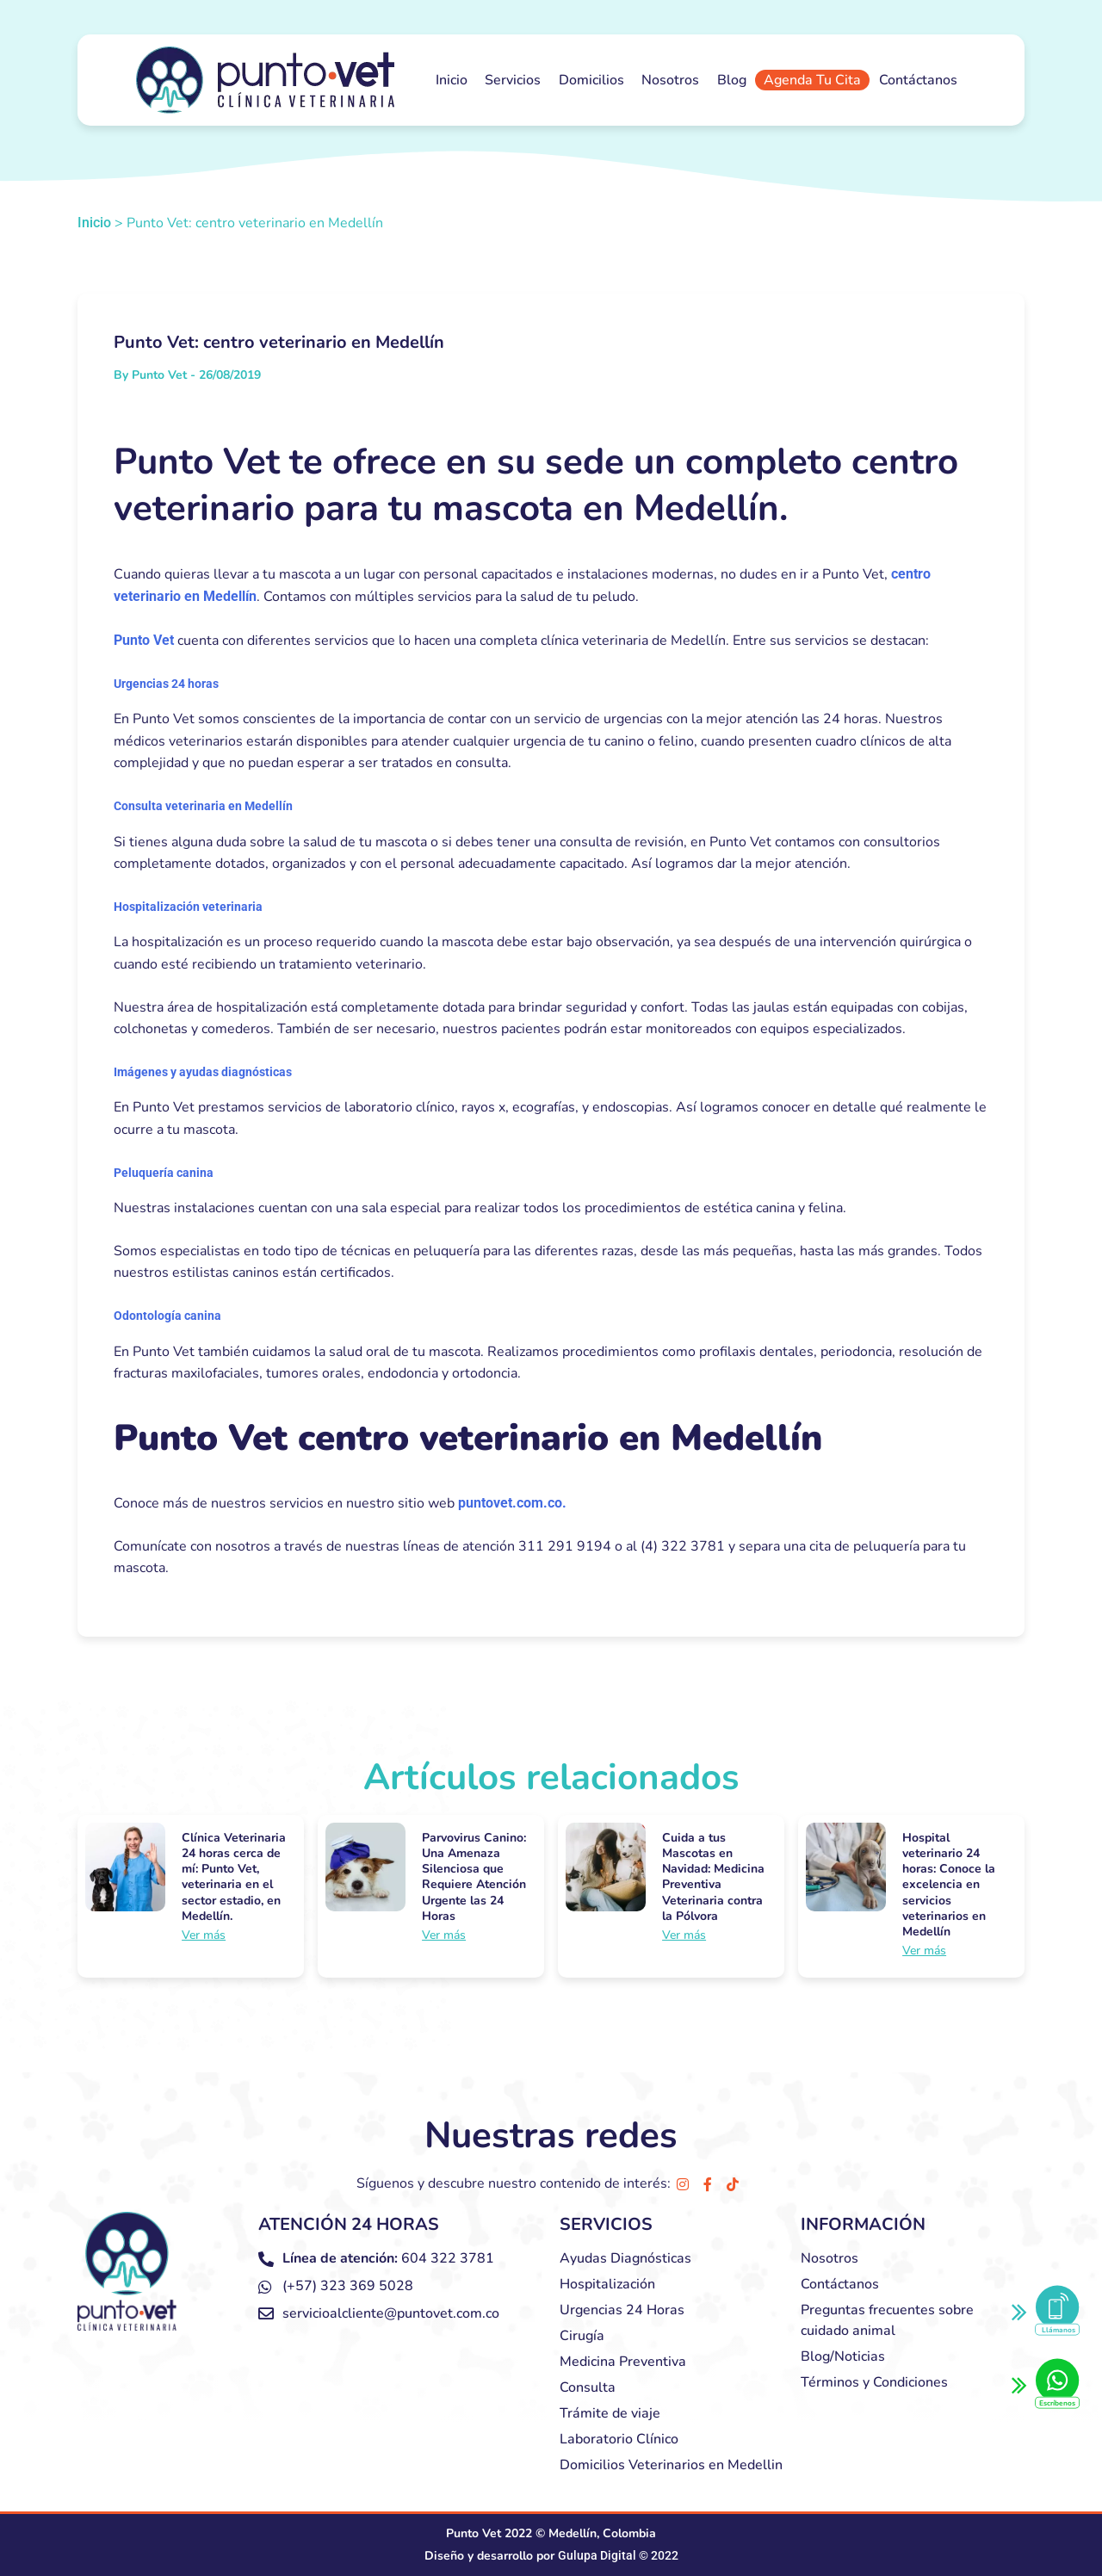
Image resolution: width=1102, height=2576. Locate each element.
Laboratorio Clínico (619, 2439)
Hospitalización (607, 2284)
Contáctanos (918, 80)
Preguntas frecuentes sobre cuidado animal (887, 2320)
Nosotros (670, 80)
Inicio (451, 80)
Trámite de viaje (610, 2413)
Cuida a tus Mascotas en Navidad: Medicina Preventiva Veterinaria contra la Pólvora (713, 1877)
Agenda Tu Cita (812, 80)
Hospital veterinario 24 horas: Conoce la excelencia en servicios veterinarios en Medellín (948, 1885)
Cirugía (582, 2335)
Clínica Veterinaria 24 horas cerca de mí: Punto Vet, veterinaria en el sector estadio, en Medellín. (234, 1877)
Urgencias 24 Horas (622, 2309)
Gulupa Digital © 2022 (618, 2555)
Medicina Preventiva (623, 2361)
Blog (731, 80)
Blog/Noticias (843, 2356)
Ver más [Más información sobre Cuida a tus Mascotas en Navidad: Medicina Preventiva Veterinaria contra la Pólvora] (684, 1935)
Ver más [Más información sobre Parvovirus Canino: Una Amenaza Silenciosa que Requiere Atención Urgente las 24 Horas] (444, 1935)
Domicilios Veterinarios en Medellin (671, 2464)
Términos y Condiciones (874, 2382)
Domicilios (591, 80)
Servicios (513, 80)
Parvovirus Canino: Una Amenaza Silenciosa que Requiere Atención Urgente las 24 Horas (474, 1877)
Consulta (588, 2387)
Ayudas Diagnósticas (625, 2258)
